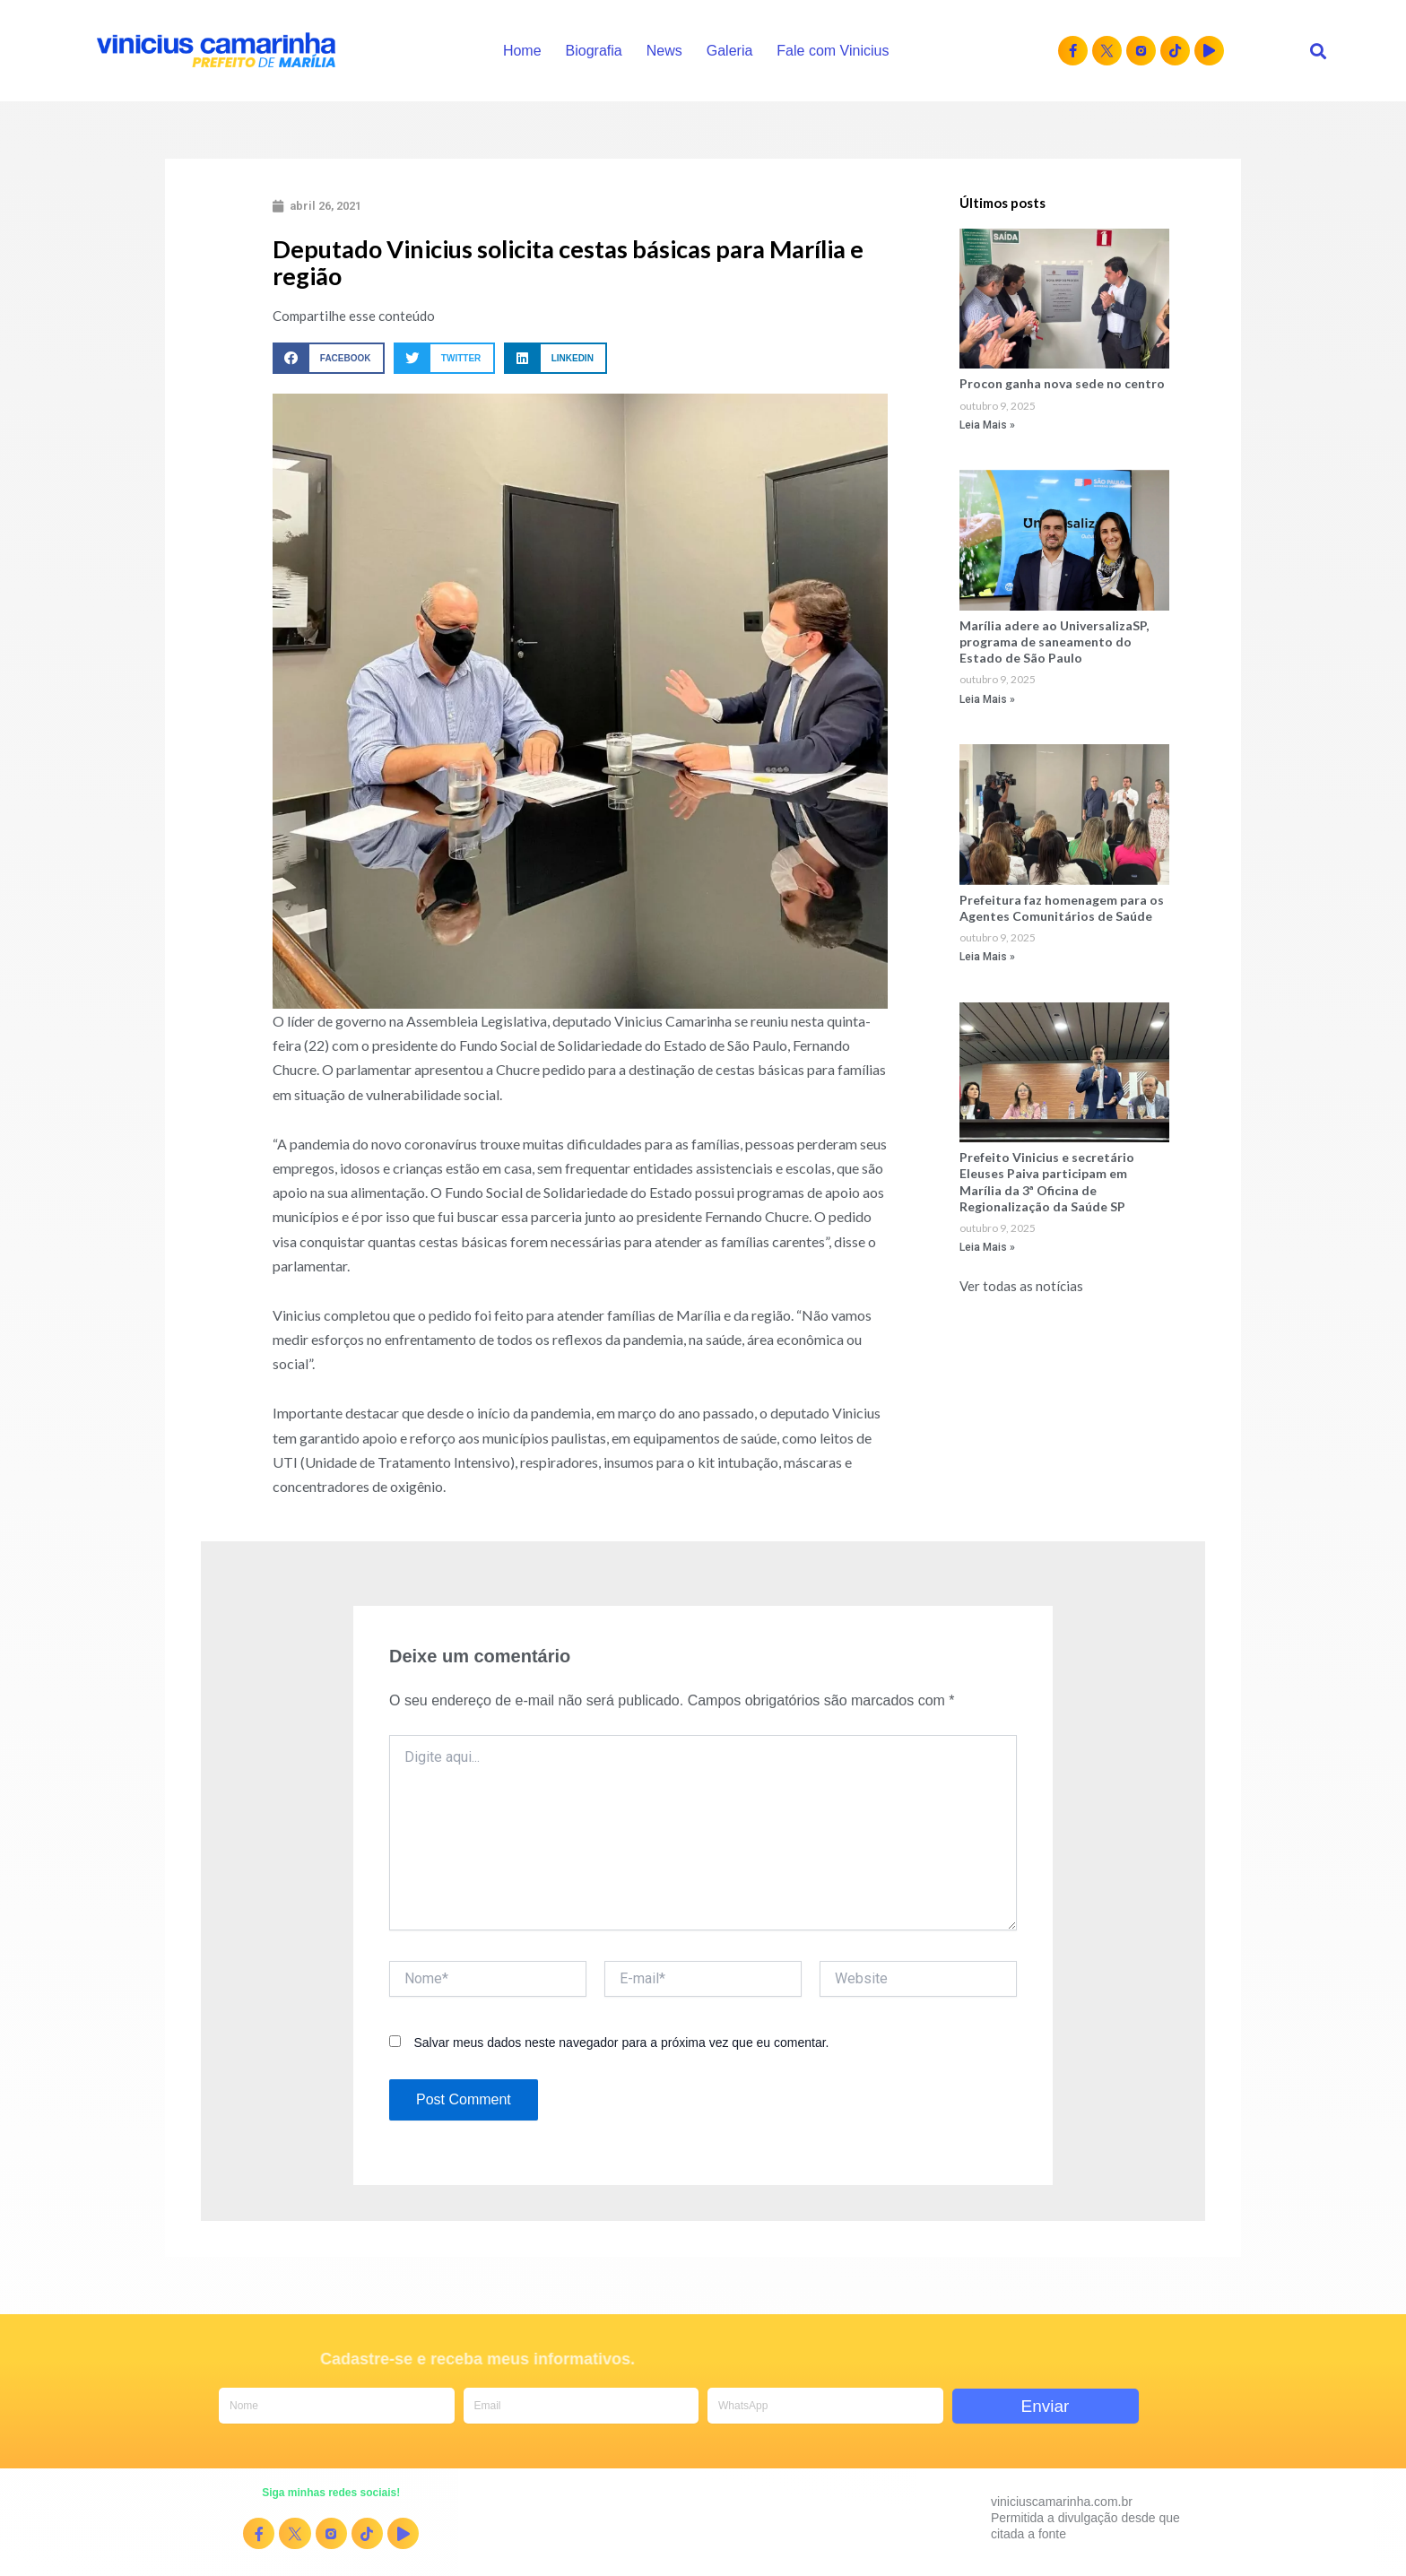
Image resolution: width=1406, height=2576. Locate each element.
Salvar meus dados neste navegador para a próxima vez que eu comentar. (621, 2042)
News (664, 50)
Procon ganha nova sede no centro (1062, 383)
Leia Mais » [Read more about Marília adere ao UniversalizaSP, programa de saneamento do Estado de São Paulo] (987, 699)
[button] (1318, 50)
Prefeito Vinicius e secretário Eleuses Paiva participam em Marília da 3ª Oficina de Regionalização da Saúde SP (1046, 1181)
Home (522, 50)
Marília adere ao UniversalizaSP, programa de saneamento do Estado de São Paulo (1054, 641)
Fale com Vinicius (833, 50)
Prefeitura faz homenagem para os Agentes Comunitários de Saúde (1061, 908)
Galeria (730, 50)
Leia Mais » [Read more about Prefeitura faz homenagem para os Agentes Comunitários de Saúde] (987, 956)
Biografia (594, 50)
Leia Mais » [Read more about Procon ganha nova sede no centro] (987, 425)
